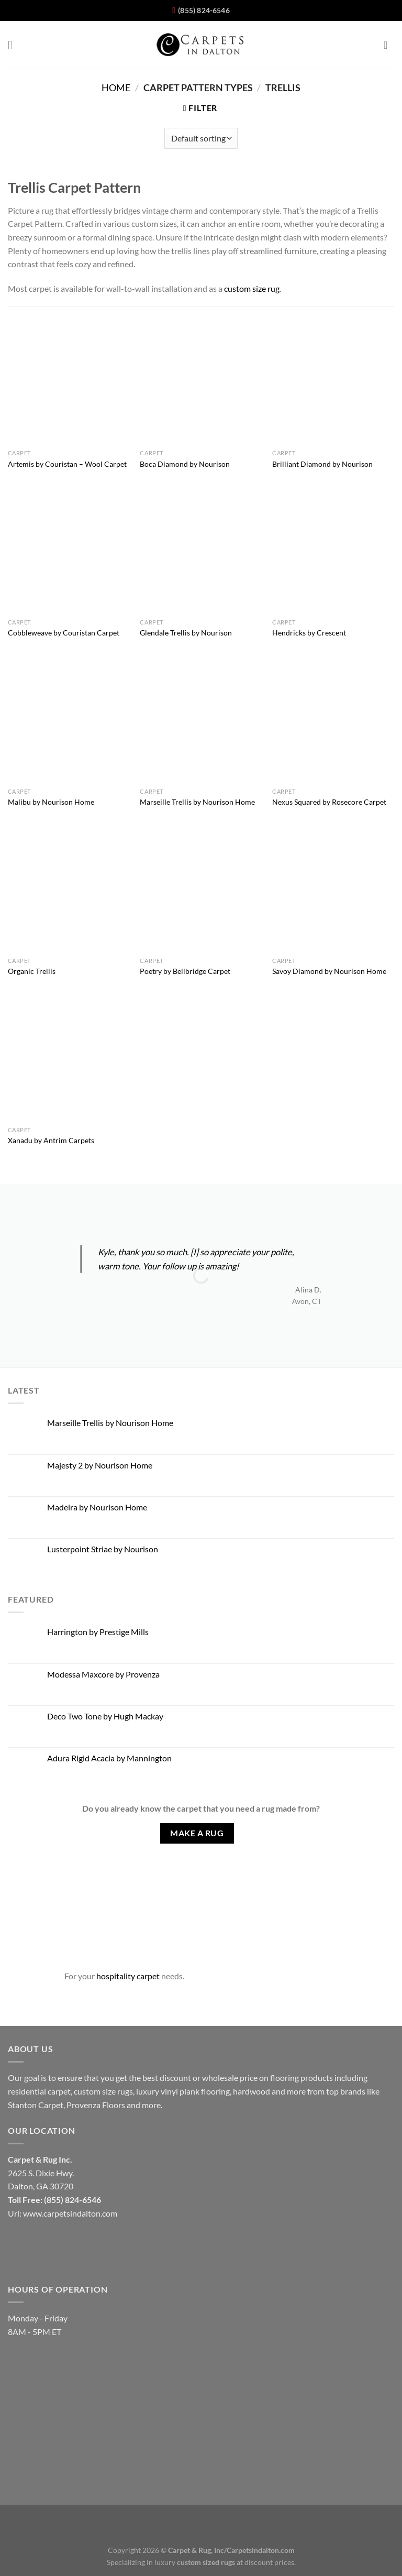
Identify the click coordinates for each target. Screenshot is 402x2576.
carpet (59, 2091)
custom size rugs (103, 2091)
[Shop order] (201, 138)
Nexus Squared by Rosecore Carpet (329, 801)
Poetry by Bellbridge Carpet (185, 971)
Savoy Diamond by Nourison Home (329, 971)
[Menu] (14, 45)
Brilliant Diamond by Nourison (322, 463)
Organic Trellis (31, 971)
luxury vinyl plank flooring (183, 2091)
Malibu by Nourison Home (51, 801)
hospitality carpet (128, 1976)
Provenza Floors (95, 2105)
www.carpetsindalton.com (70, 2213)
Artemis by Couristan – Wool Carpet (67, 463)
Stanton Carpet (35, 2105)
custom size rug (252, 288)
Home (116, 87)
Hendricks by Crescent (309, 632)
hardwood (251, 2091)
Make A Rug (197, 1833)
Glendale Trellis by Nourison (186, 632)
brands (352, 2091)
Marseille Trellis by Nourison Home (197, 801)
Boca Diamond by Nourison (185, 463)
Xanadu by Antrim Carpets (51, 1140)
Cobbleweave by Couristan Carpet (63, 632)
